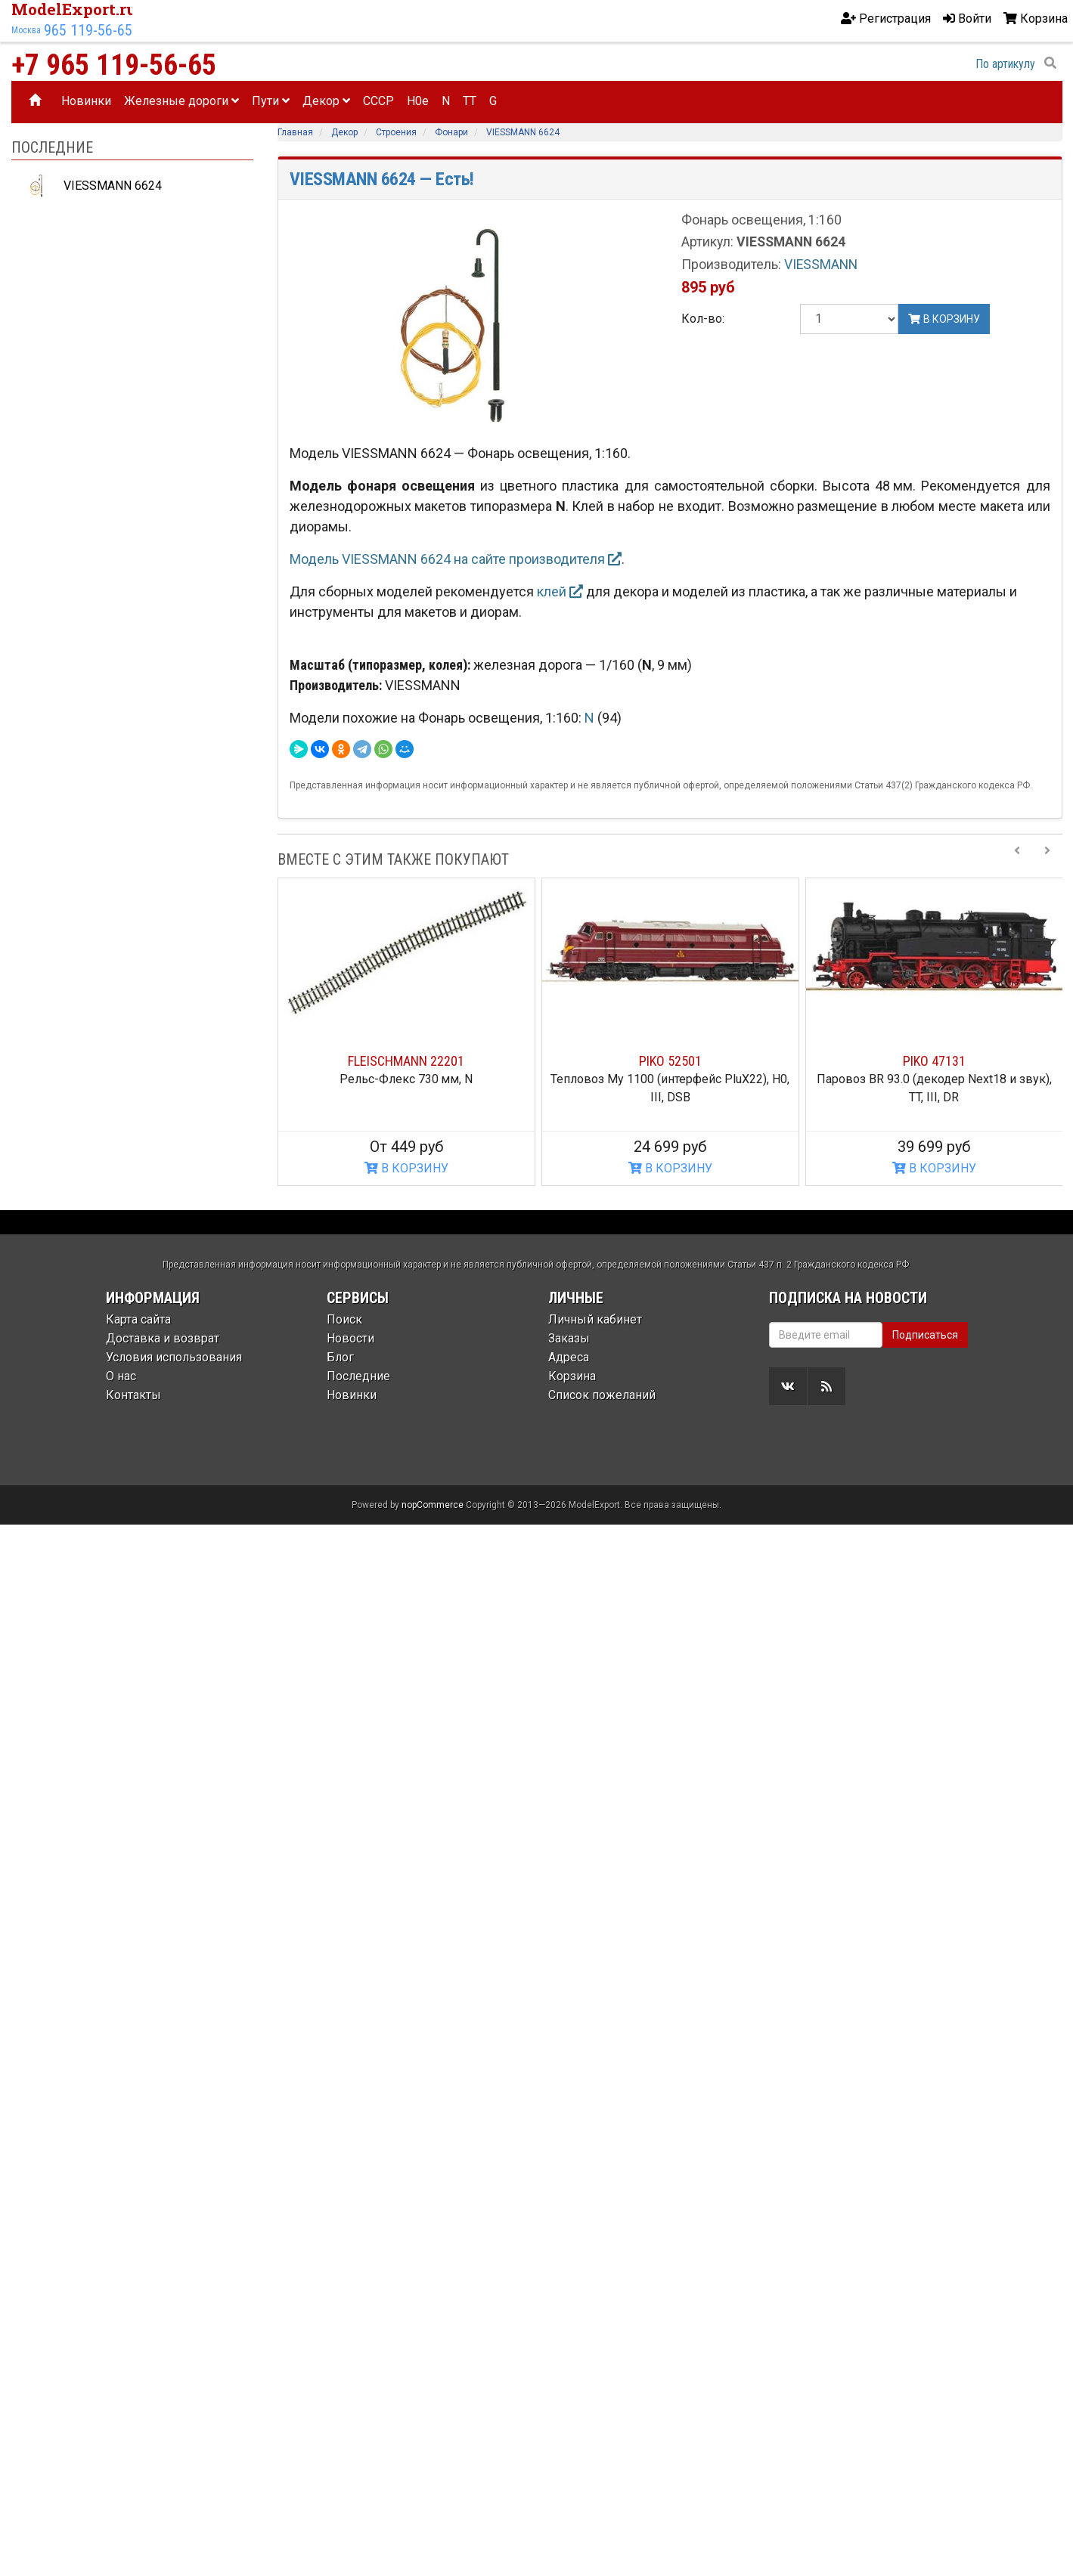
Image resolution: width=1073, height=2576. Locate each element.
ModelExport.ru (74, 9)
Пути (271, 101)
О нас (121, 1376)
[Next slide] (1047, 859)
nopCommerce (433, 1505)
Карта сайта (138, 1319)
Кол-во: (702, 318)
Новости (350, 1338)
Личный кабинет (595, 1319)
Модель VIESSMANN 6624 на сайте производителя (456, 559)
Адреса (568, 1357)
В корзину (944, 319)
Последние (358, 1376)
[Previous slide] (1017, 859)
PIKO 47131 (934, 1061)
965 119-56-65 (88, 30)
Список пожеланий (602, 1395)
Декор (326, 101)
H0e (418, 101)
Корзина (572, 1376)
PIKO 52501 (670, 1061)
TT (469, 101)
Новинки (86, 101)
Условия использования (174, 1357)
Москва (26, 30)
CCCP (378, 101)
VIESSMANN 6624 (90, 186)
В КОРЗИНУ (406, 1168)
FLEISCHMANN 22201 (406, 1061)
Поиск (344, 1319)
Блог (340, 1357)
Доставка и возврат (162, 1338)
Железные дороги (181, 101)
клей (560, 591)
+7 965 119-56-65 (113, 65)
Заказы (569, 1338)
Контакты (133, 1395)
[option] (406, 1032)
